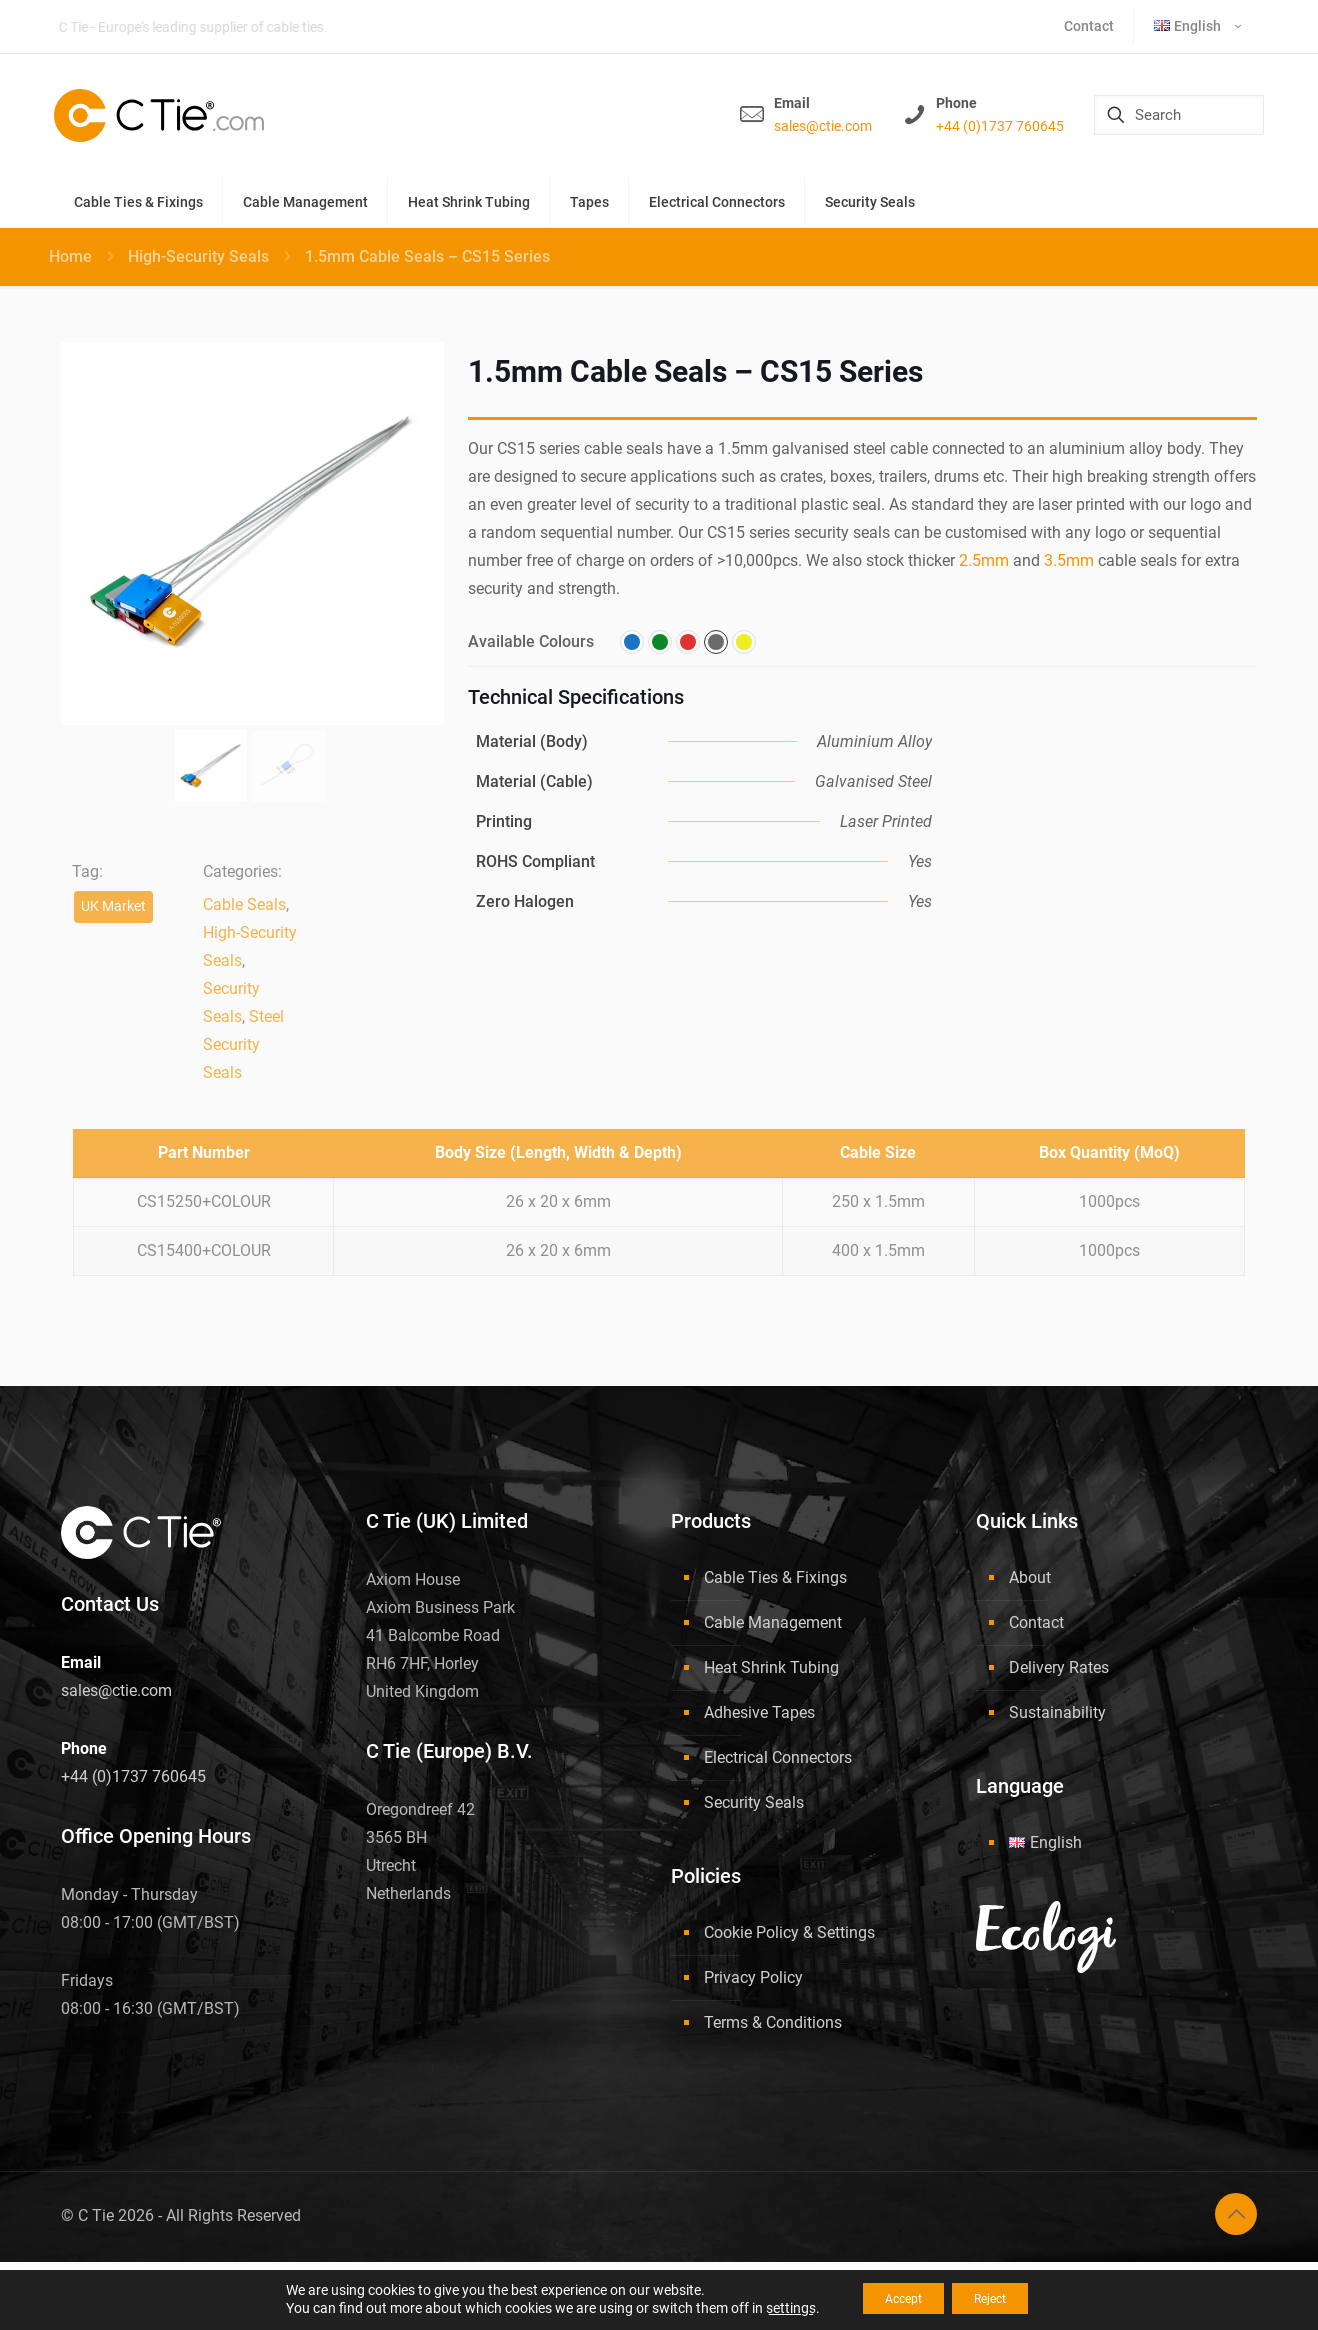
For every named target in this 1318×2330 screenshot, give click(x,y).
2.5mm (984, 560)
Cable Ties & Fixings (775, 1577)
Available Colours (531, 641)
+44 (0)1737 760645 (1000, 126)
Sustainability (1057, 1712)
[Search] (1179, 115)
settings (769, 2308)
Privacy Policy (753, 1977)
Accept (892, 2299)
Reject (1001, 2299)
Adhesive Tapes (759, 1712)
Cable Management (773, 1622)
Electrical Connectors (778, 1757)
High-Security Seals (198, 256)
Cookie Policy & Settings (789, 1932)
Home (70, 256)
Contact (1036, 1622)
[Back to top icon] (1236, 2214)
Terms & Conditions (773, 2022)
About (1030, 1577)
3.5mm (1069, 560)
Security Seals (754, 1802)
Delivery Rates (1059, 1667)
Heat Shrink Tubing (771, 1667)
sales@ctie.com (823, 126)
